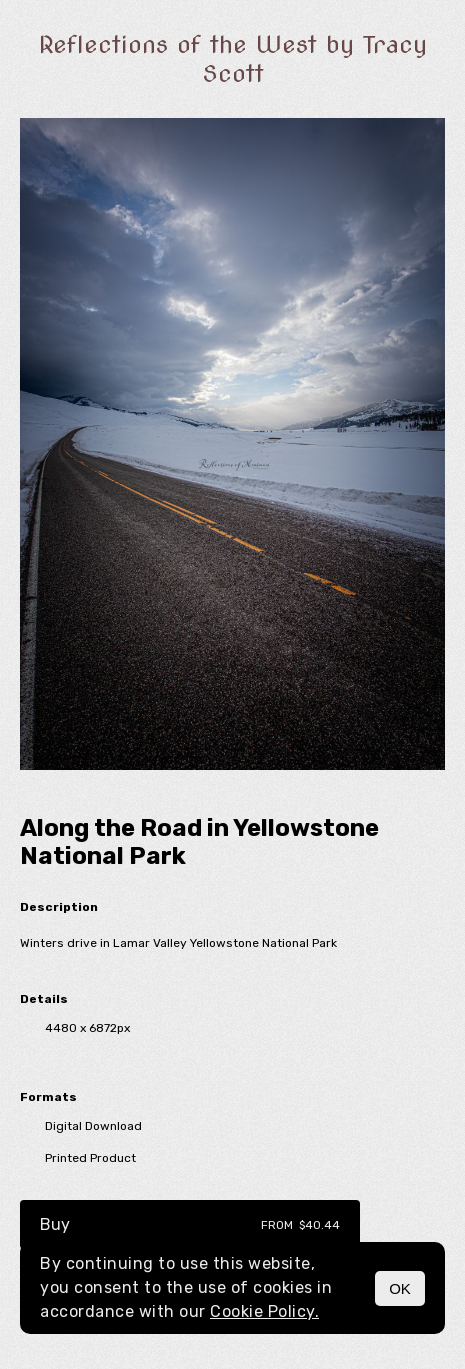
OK (400, 1288)
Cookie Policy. (264, 1311)
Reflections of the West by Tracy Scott (233, 59)
